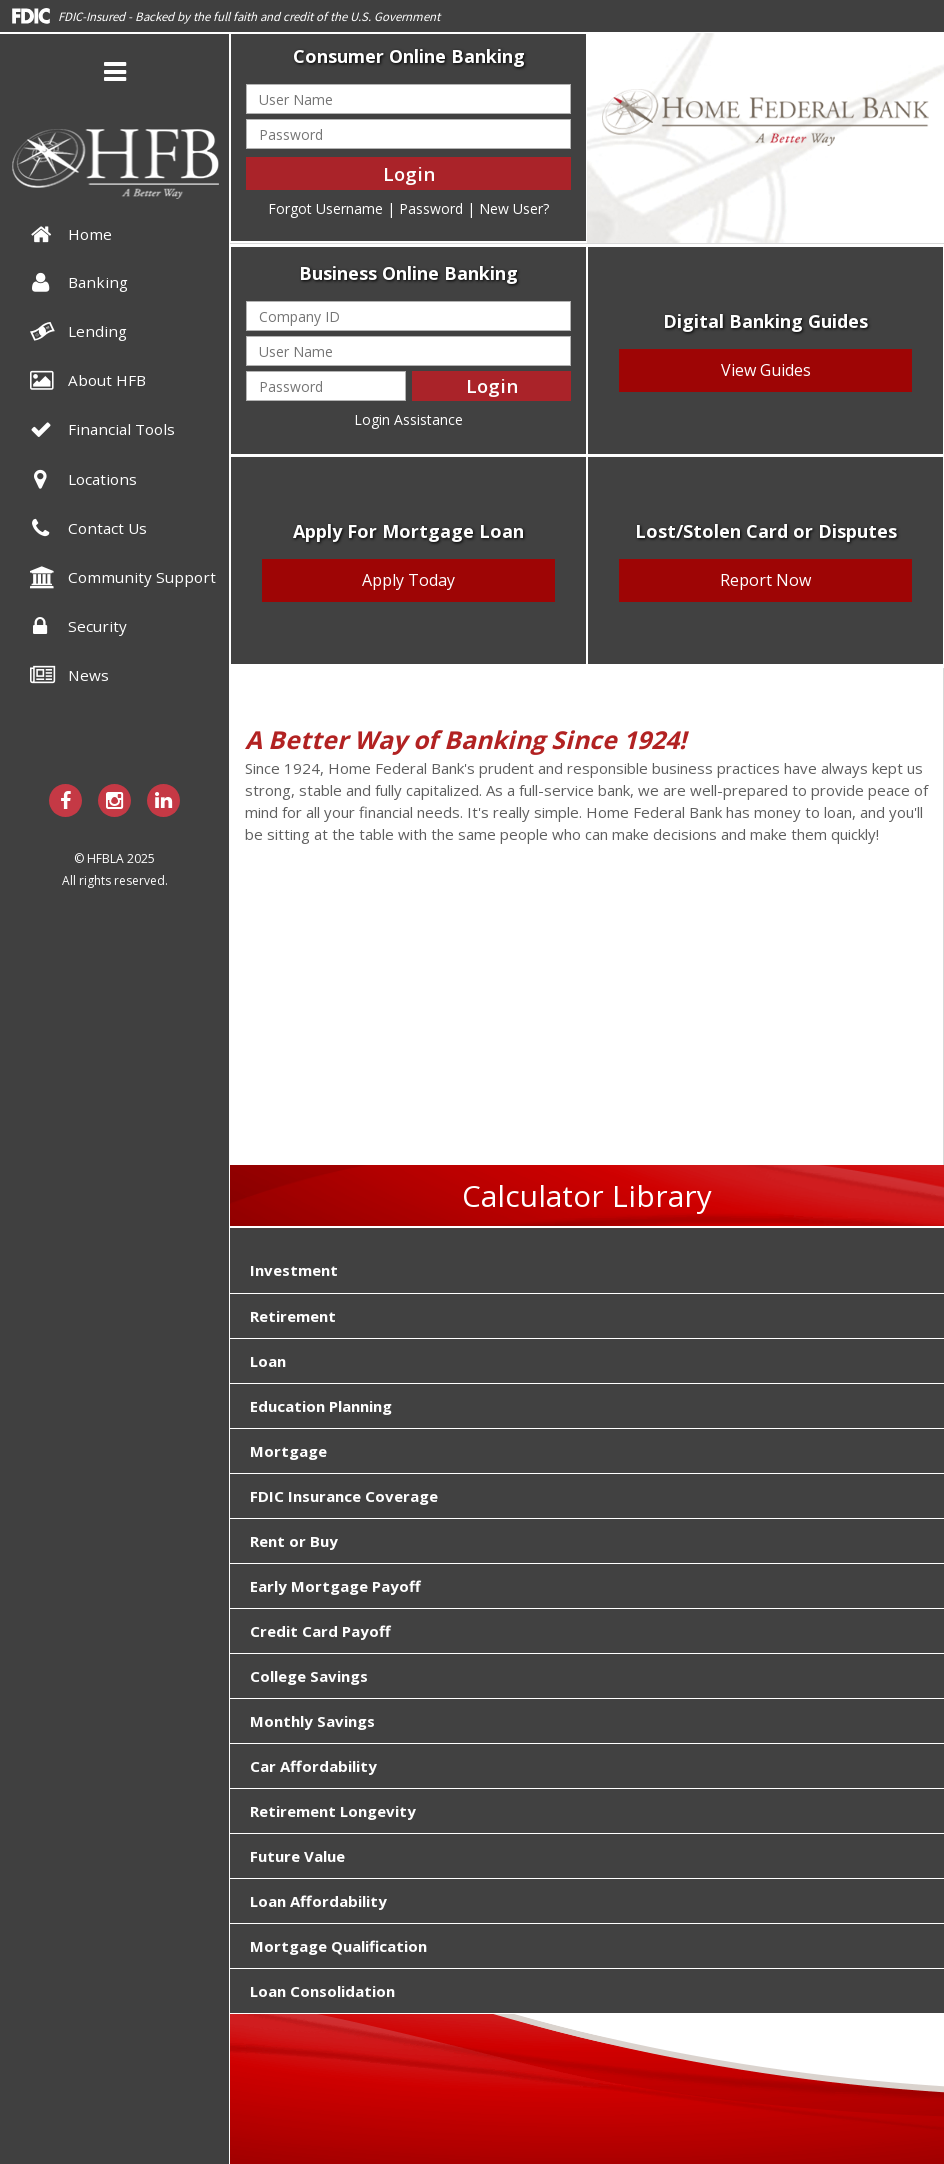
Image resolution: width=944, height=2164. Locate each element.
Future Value (297, 1856)
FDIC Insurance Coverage (344, 1496)
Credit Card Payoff (320, 1631)
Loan (268, 1361)
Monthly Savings (312, 1721)
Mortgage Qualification (338, 1946)
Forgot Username (325, 208)
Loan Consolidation (322, 1991)
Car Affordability (313, 1766)
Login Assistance (408, 419)
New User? (514, 208)
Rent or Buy (294, 1541)
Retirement (293, 1316)
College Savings (309, 1676)
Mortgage (288, 1451)
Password (431, 208)
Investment (294, 1270)
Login (409, 173)
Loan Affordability (318, 1901)
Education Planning (321, 1406)
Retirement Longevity (333, 1811)
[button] (115, 75)
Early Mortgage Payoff (335, 1586)
